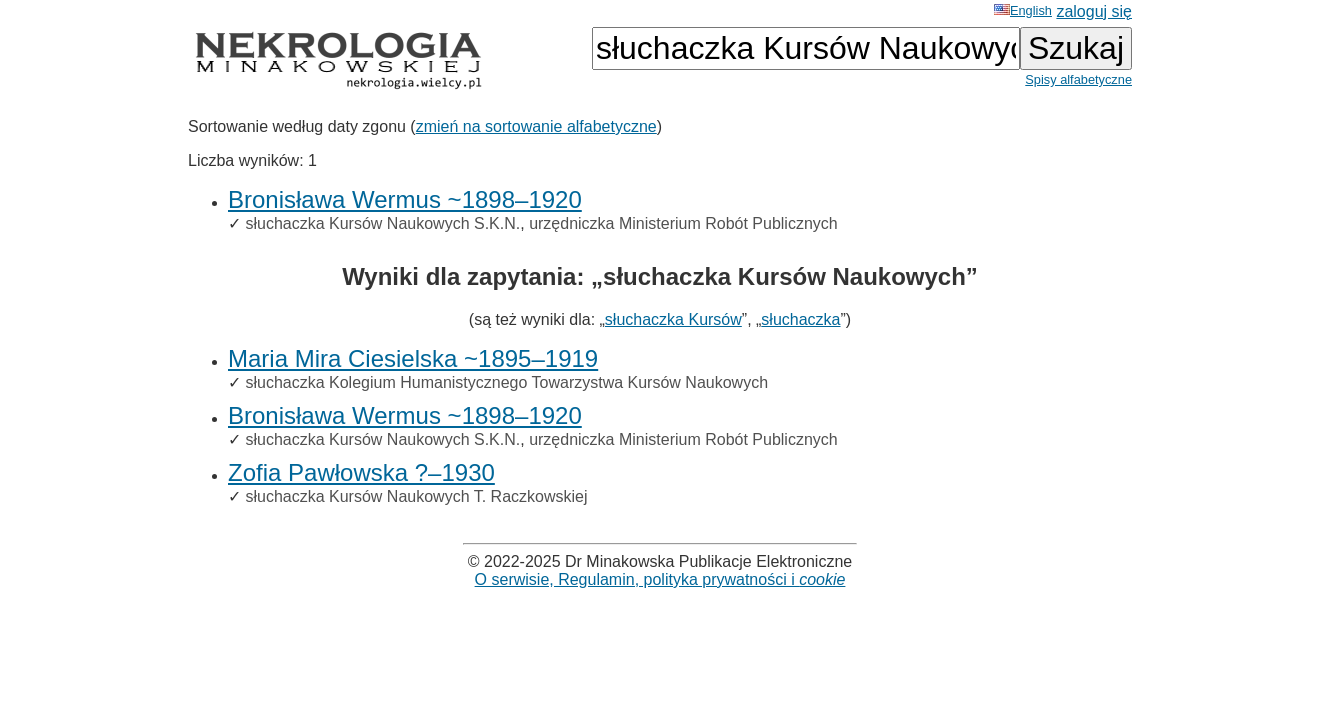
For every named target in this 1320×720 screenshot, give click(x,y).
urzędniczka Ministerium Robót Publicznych (683, 223)
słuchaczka (800, 319)
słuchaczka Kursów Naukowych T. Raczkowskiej (416, 496)
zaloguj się (1094, 11)
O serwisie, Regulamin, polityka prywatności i (660, 579)
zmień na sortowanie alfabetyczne (536, 126)
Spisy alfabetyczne (1078, 79)
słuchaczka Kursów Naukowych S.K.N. (382, 223)
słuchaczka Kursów (673, 319)
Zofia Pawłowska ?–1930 (361, 472)
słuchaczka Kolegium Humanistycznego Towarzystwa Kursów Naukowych (506, 382)
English (1023, 10)
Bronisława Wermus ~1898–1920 (405, 199)
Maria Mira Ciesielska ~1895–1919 (413, 358)
